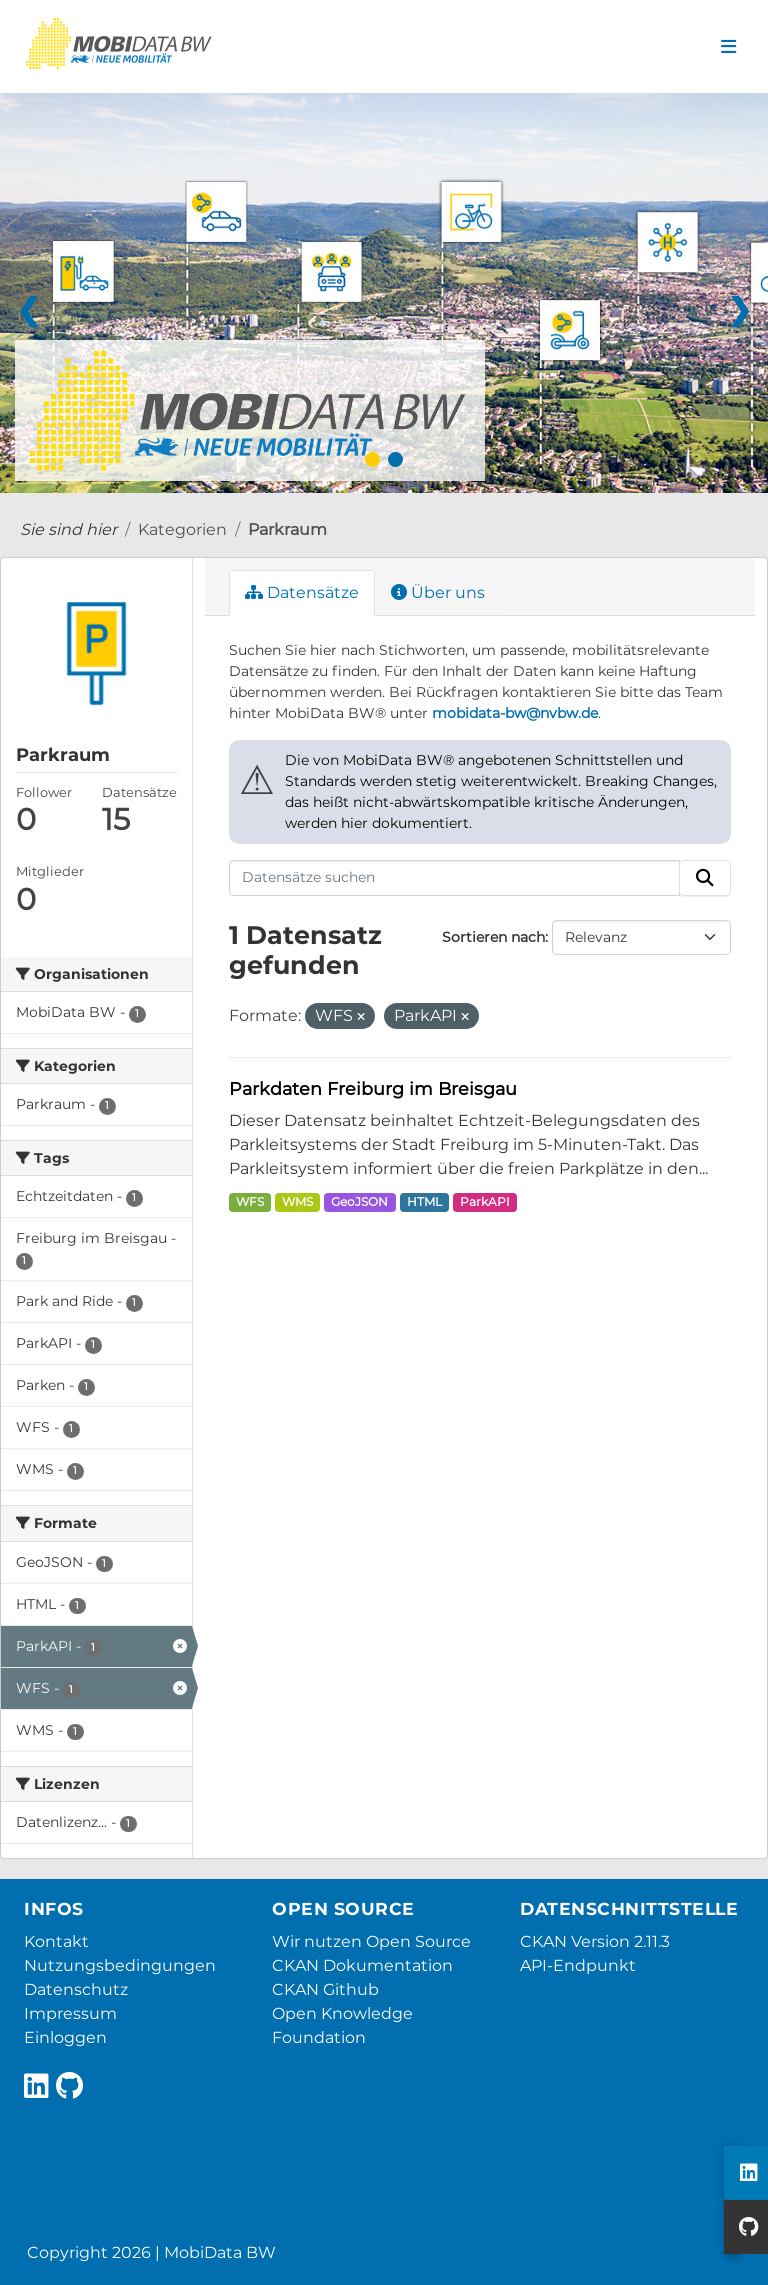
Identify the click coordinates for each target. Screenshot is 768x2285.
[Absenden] (705, 878)
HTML (424, 1201)
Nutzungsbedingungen (120, 1965)
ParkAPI (485, 1201)
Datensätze (302, 592)
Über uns (438, 592)
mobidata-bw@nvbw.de (515, 713)
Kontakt (56, 1941)
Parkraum (287, 529)
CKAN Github (325, 1989)
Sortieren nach (493, 937)
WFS (250, 1201)
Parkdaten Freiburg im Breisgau (373, 1088)
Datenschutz (76, 1989)
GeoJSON (359, 1201)
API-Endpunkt (578, 1965)
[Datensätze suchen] (455, 878)
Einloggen (65, 2037)
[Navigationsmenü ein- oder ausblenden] (728, 47)
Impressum (70, 2013)
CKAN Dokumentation (362, 1965)
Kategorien (182, 529)
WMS (297, 1201)
